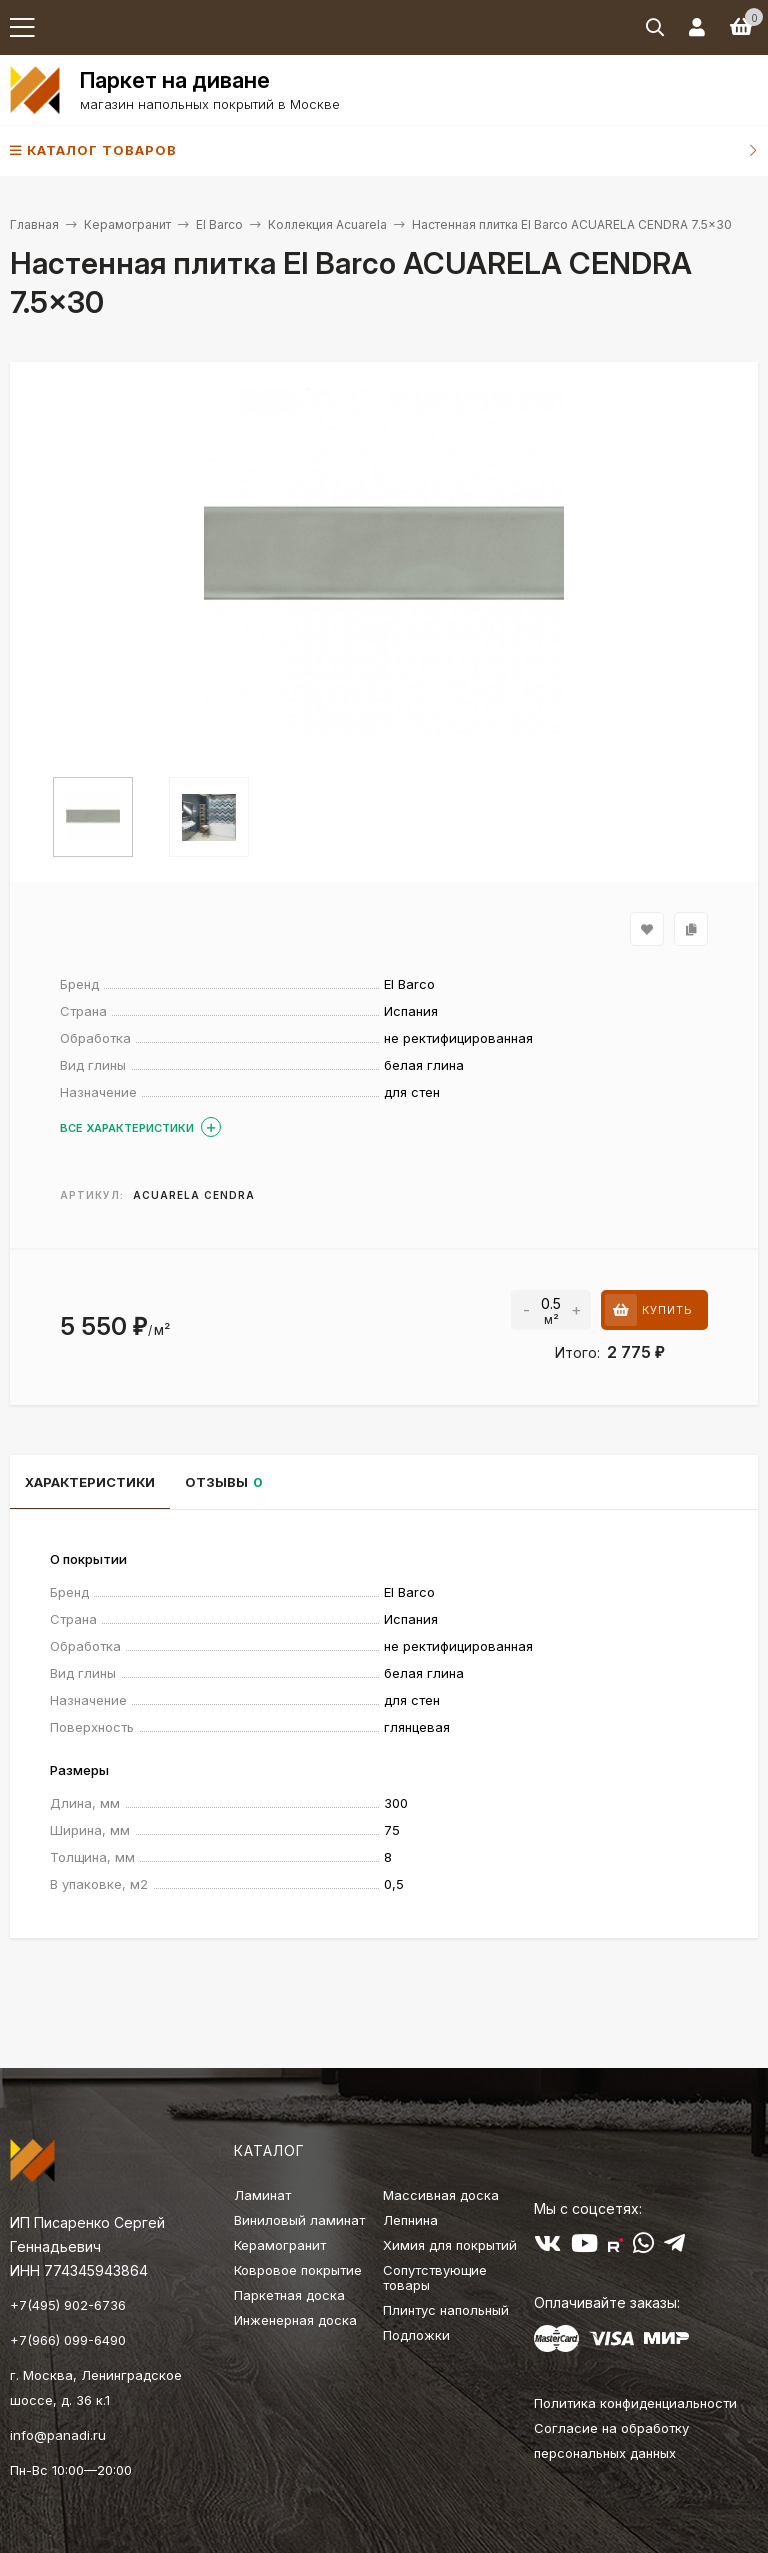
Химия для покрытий (450, 2245)
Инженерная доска (295, 2320)
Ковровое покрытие (298, 2270)
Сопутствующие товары (435, 2277)
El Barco (219, 224)
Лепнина (410, 2220)
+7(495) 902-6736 (68, 2305)
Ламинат (262, 2195)
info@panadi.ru (58, 2435)
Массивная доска (441, 2195)
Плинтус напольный (446, 2310)
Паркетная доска (289, 2295)
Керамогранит (127, 224)
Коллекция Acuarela (327, 224)
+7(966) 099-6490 (68, 2340)
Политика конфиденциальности (635, 2403)
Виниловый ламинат (299, 2220)
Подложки (416, 2335)
